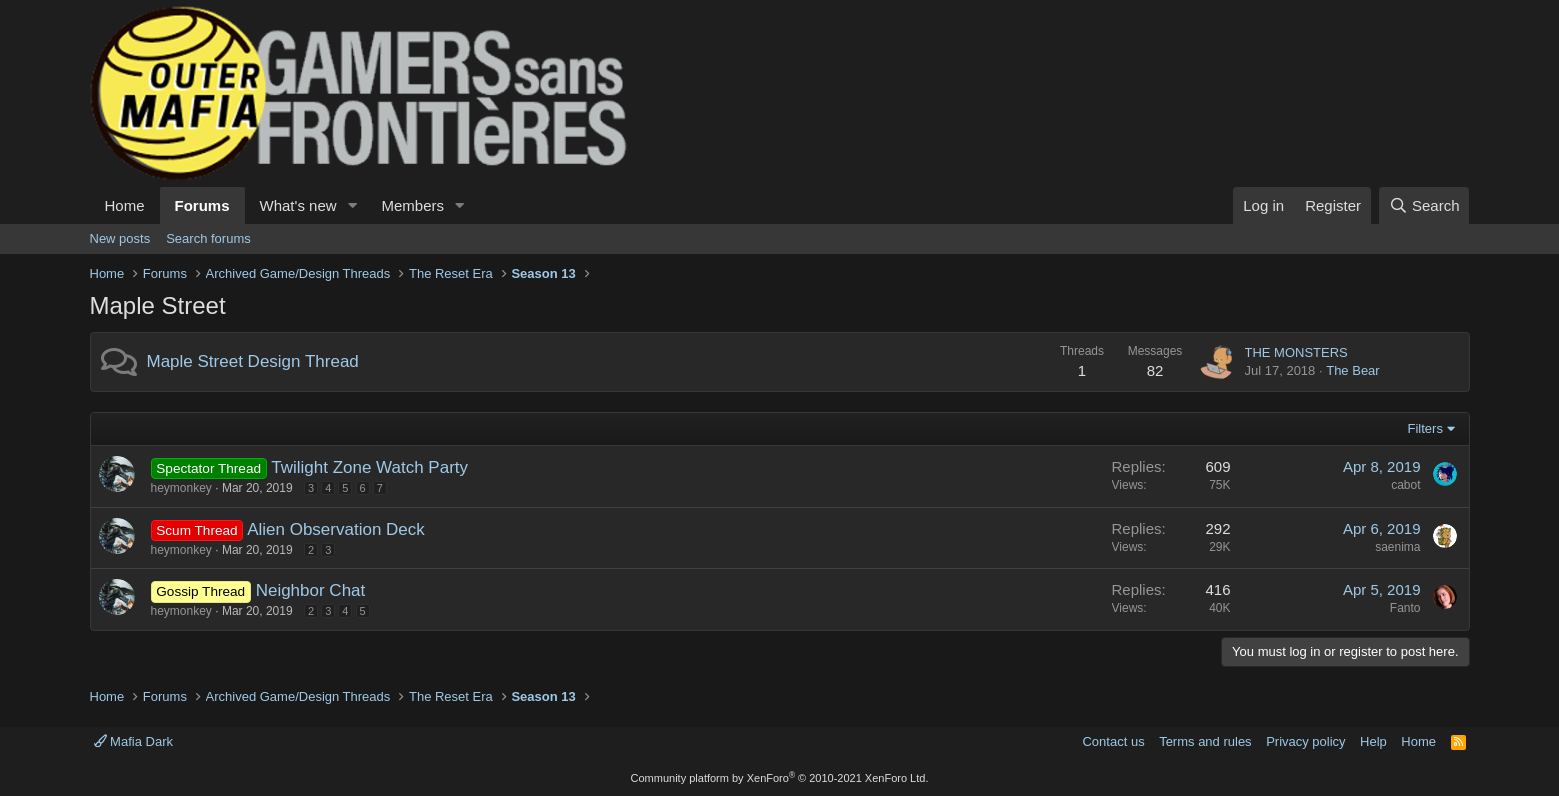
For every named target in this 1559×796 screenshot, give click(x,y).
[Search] (1424, 205)
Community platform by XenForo (780, 778)
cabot (1405, 485)
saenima (1397, 547)
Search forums (208, 238)
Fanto (1405, 608)
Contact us (1113, 741)
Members (412, 205)
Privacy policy (1305, 741)
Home (125, 205)
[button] (352, 205)
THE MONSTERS (1296, 352)
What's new (298, 205)
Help (1373, 741)
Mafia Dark (133, 741)
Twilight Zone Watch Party (369, 467)
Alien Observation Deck (336, 529)
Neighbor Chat (311, 590)
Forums (202, 205)
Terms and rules (1205, 741)
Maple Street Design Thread (253, 361)
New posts (120, 238)
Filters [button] (1425, 428)
